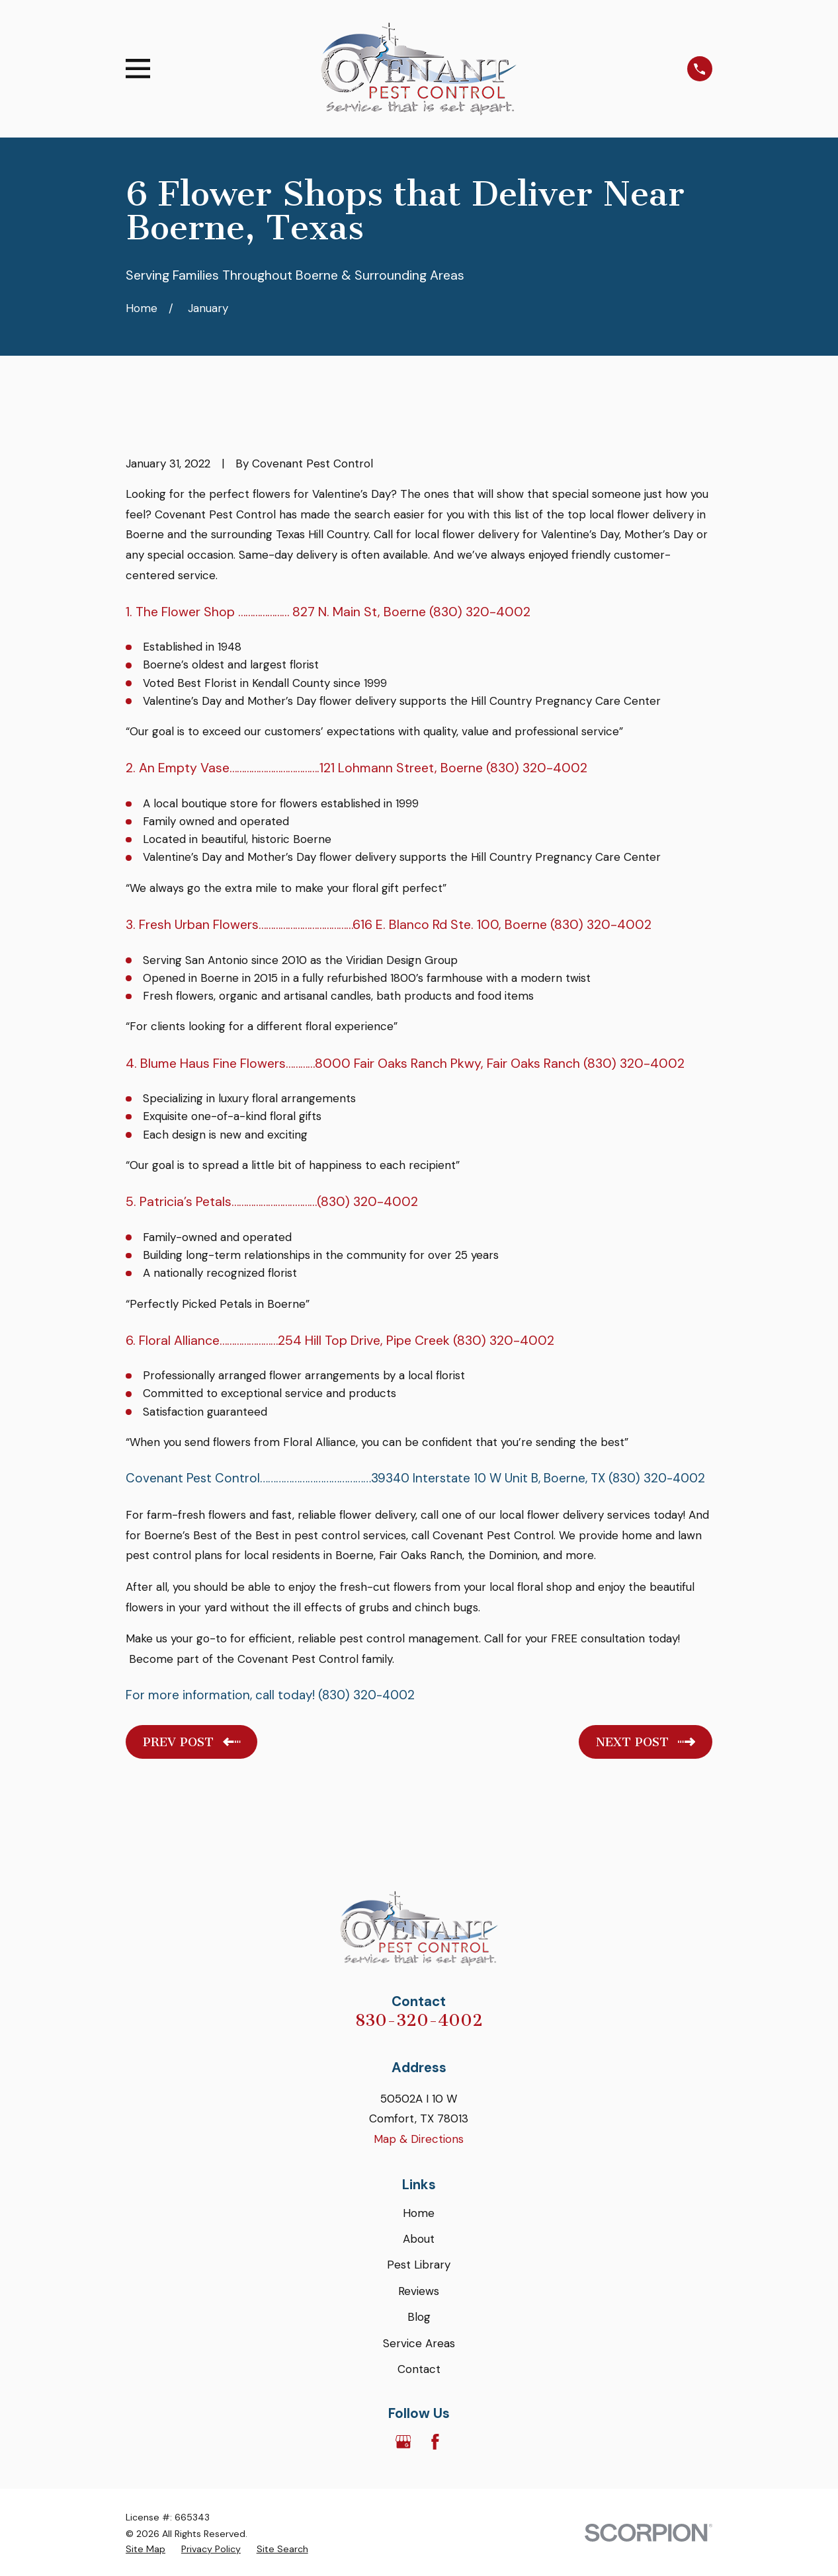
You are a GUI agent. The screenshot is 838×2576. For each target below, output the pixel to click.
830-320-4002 (419, 2020)
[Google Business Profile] (403, 2442)
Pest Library (418, 2264)
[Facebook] (435, 2442)
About (419, 2239)
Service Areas (419, 2343)
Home (419, 2213)
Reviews (418, 2291)
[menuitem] (145, 2549)
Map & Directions (419, 2139)
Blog (419, 2317)
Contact (419, 2369)
